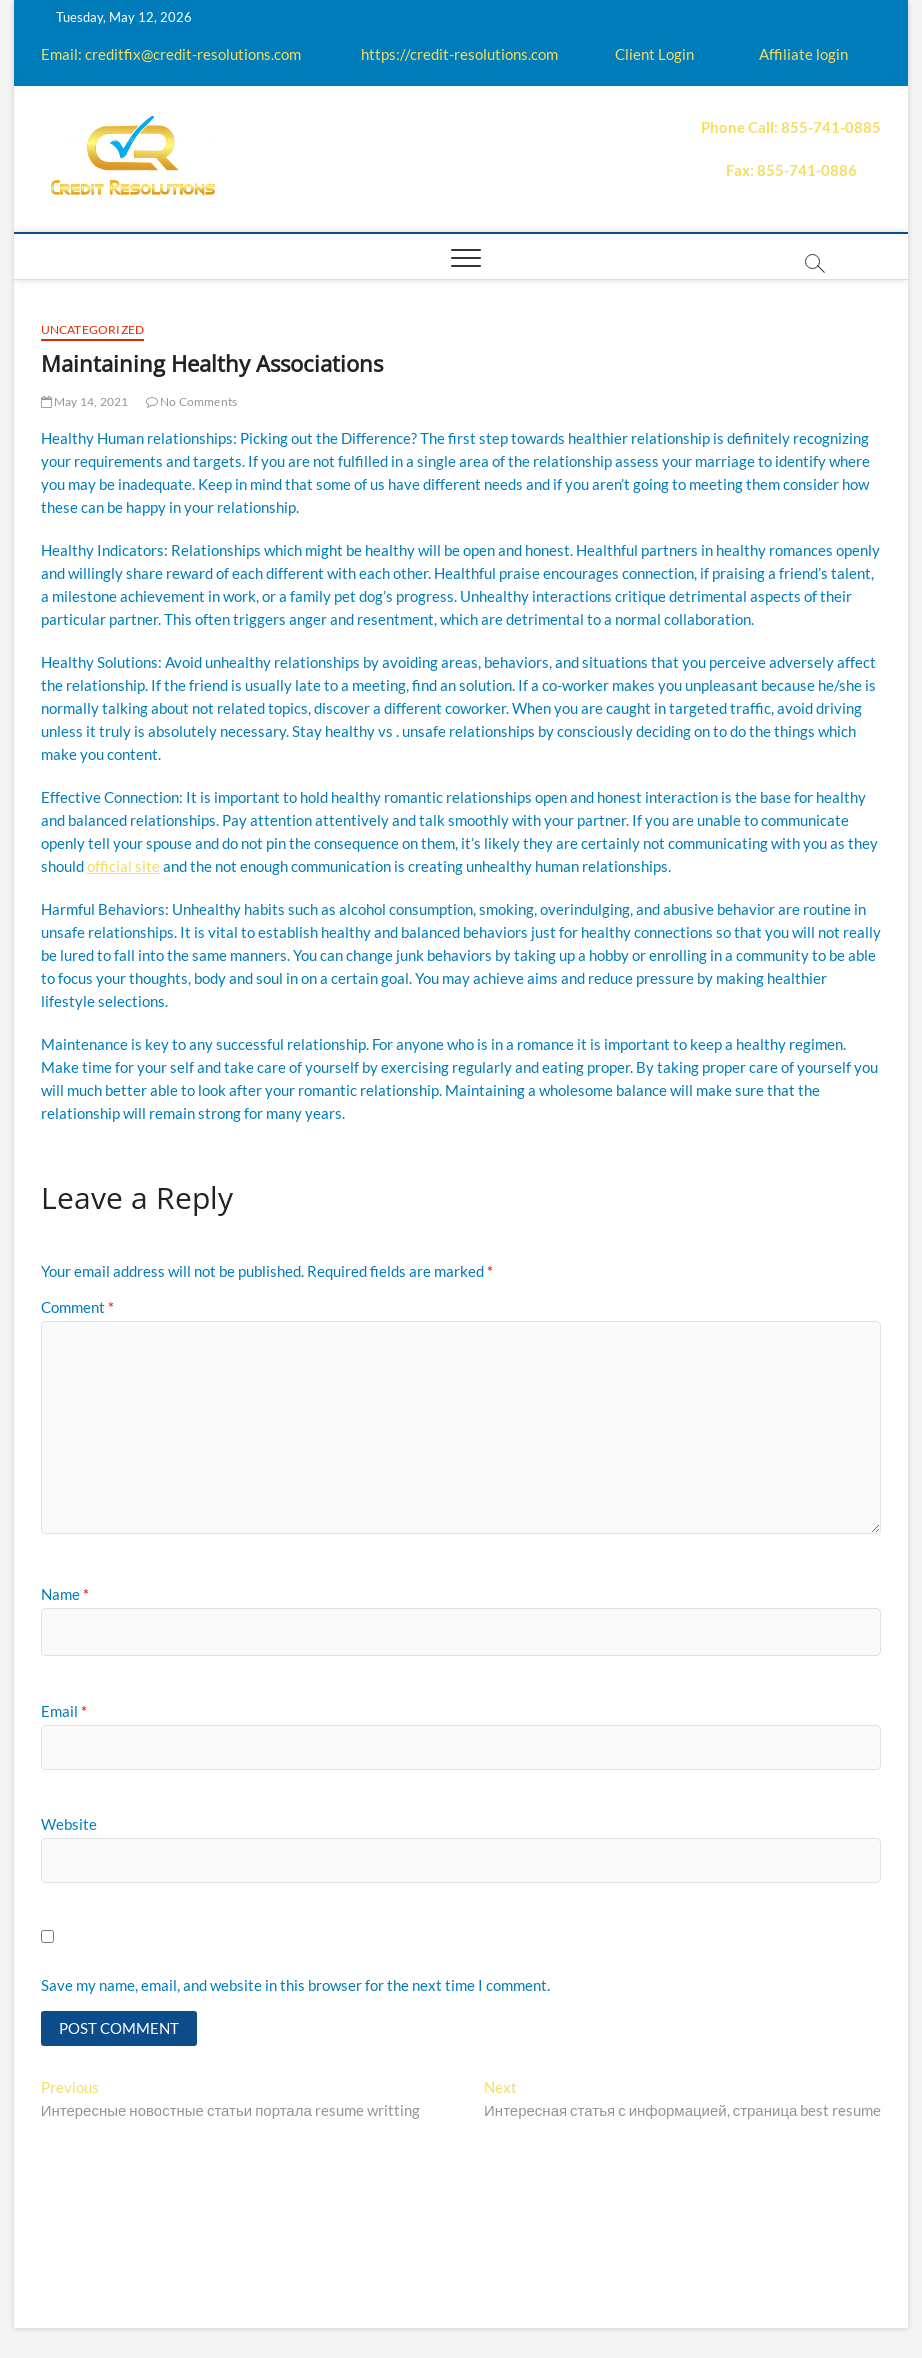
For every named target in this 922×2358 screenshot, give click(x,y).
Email (64, 1711)
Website (69, 1824)
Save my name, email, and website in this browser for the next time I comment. (295, 1985)
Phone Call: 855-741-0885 (791, 127)
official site (123, 866)
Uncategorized (93, 329)
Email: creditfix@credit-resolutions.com (171, 54)
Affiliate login (803, 54)
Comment (77, 1307)
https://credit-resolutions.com (459, 54)
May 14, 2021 (85, 401)
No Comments (192, 401)
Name (65, 1594)
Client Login (654, 54)
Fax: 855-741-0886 (791, 170)
